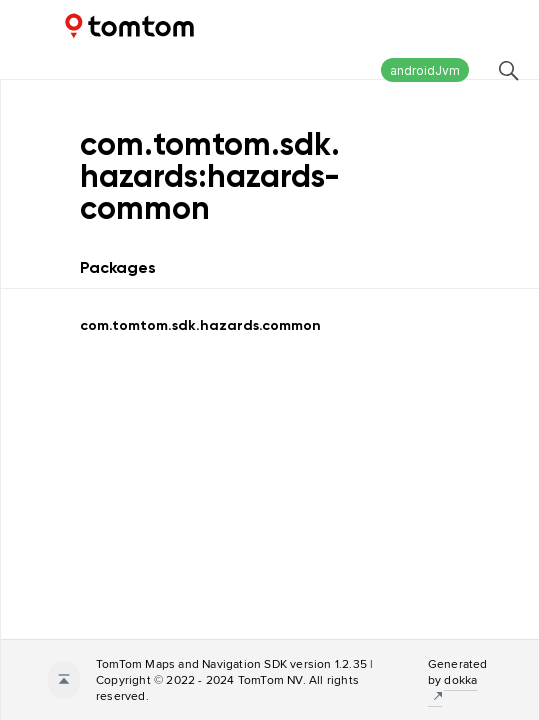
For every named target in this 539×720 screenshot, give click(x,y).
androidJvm (425, 70)
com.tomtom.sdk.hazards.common (200, 325)
